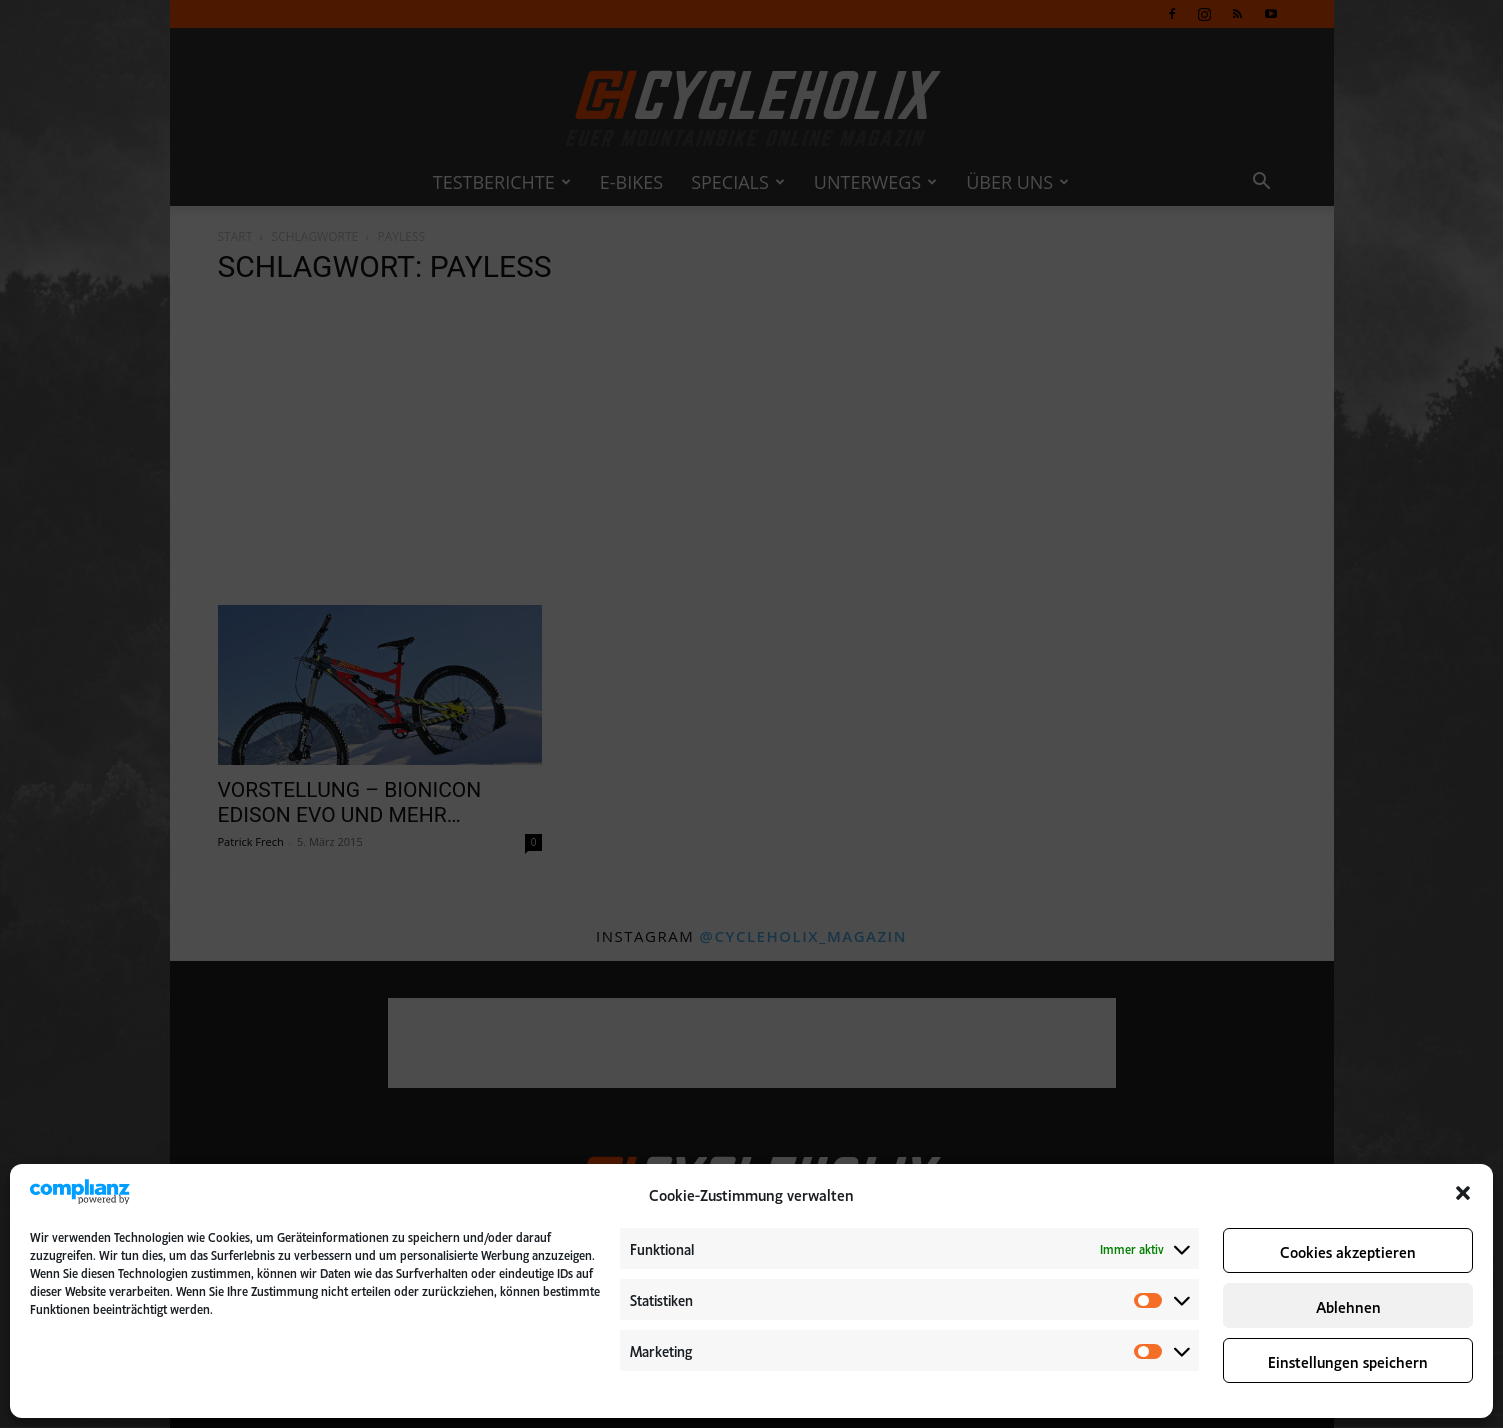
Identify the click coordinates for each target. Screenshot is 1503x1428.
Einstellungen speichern (1348, 1360)
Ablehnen (1348, 1305)
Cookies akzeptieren (1348, 1250)
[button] (1463, 1193)
